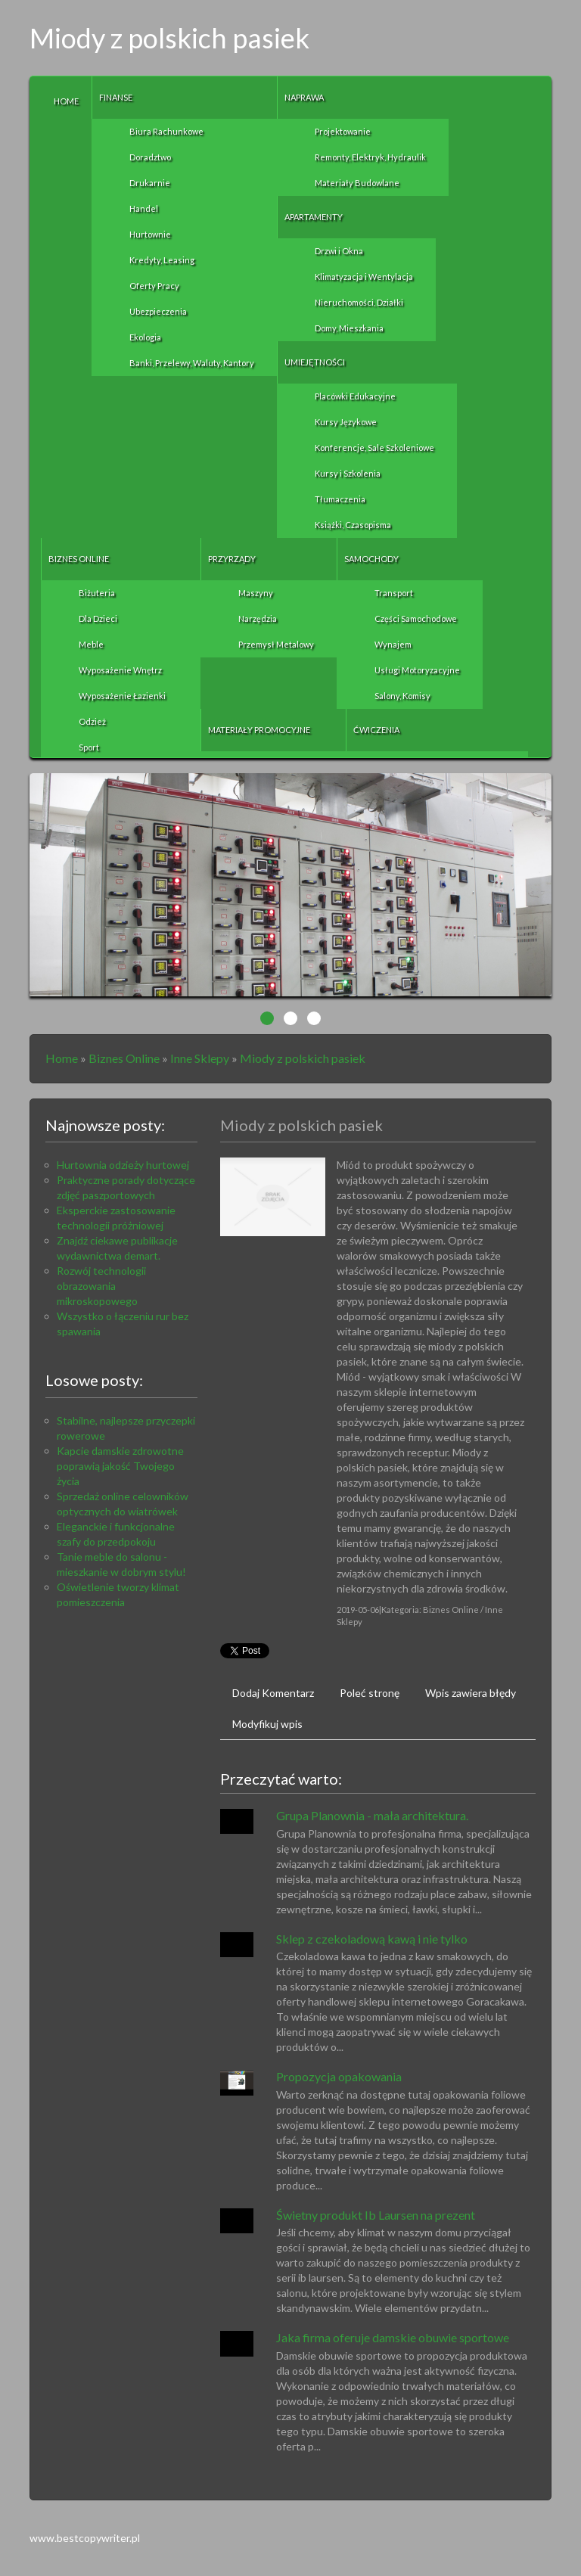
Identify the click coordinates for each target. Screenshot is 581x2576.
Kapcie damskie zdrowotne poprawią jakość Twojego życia (120, 1465)
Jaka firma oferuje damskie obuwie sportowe (392, 2337)
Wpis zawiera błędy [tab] (470, 1692)
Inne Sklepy (199, 1058)
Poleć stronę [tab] (369, 1692)
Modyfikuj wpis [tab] (267, 1723)
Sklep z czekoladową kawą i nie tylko (372, 1938)
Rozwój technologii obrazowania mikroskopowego (101, 1285)
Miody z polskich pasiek (302, 1058)
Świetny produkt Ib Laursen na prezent (375, 2215)
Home (61, 1058)
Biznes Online (124, 1058)
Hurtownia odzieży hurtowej (123, 1164)
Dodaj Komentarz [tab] (273, 1692)
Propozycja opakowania (339, 2076)
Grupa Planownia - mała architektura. (372, 1815)
